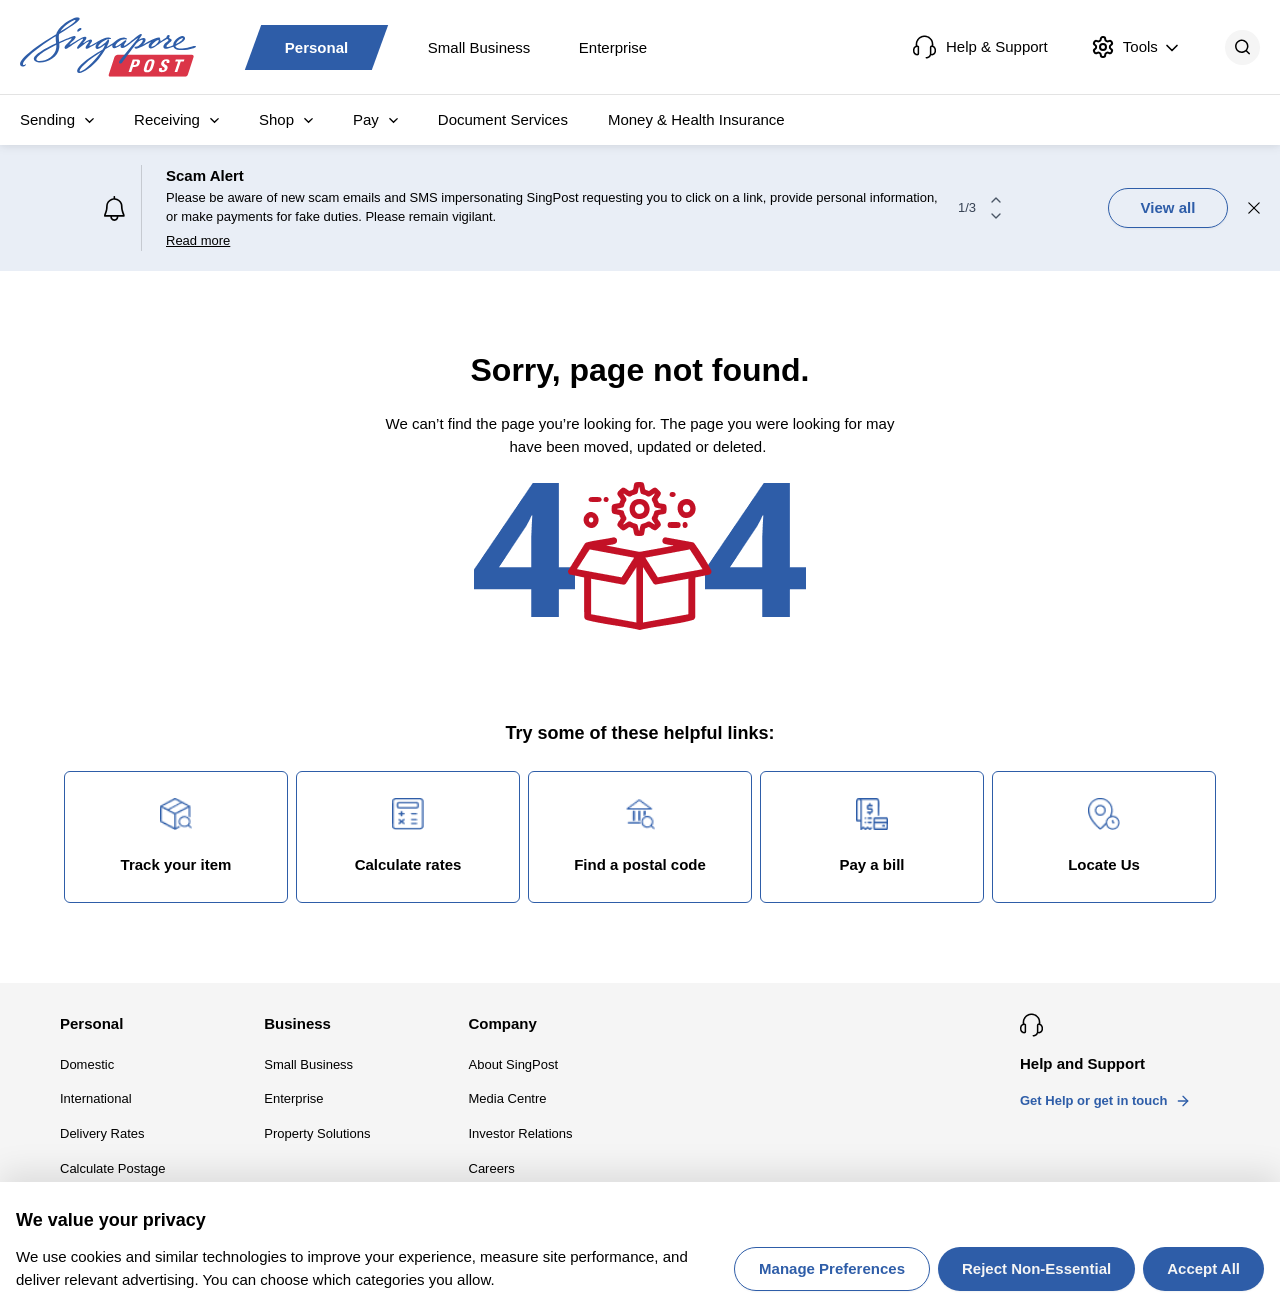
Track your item (176, 835)
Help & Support (980, 47)
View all (1168, 207)
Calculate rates (408, 835)
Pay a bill (871, 835)
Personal (316, 46)
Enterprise (613, 46)
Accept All (1203, 1268)
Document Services (503, 119)
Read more (198, 240)
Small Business (479, 46)
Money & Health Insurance (696, 119)
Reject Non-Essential (1036, 1268)
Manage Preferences (832, 1268)
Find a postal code (640, 835)
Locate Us (1104, 835)
